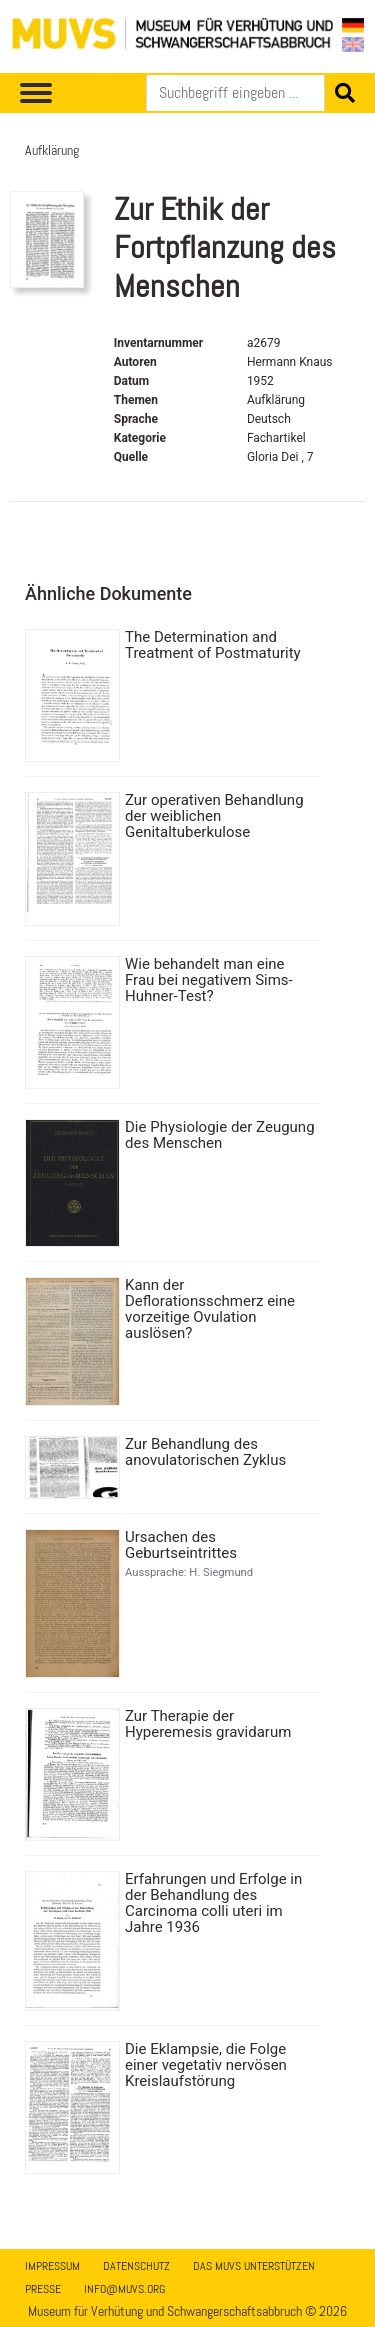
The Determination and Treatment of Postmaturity (213, 645)
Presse (43, 2289)
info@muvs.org (124, 2289)
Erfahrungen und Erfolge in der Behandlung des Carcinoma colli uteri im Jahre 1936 (213, 1903)
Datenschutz (136, 2266)
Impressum (52, 2266)
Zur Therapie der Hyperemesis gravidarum (208, 1724)
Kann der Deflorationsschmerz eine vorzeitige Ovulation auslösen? (210, 1309)
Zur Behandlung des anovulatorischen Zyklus (205, 1452)
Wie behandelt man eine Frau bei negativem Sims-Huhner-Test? (209, 980)
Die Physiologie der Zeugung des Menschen (220, 1135)
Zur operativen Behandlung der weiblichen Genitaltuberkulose (214, 816)
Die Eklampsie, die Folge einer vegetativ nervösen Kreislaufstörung (206, 2065)
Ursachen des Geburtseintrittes (181, 1545)
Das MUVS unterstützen (254, 2266)
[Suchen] (235, 93)
